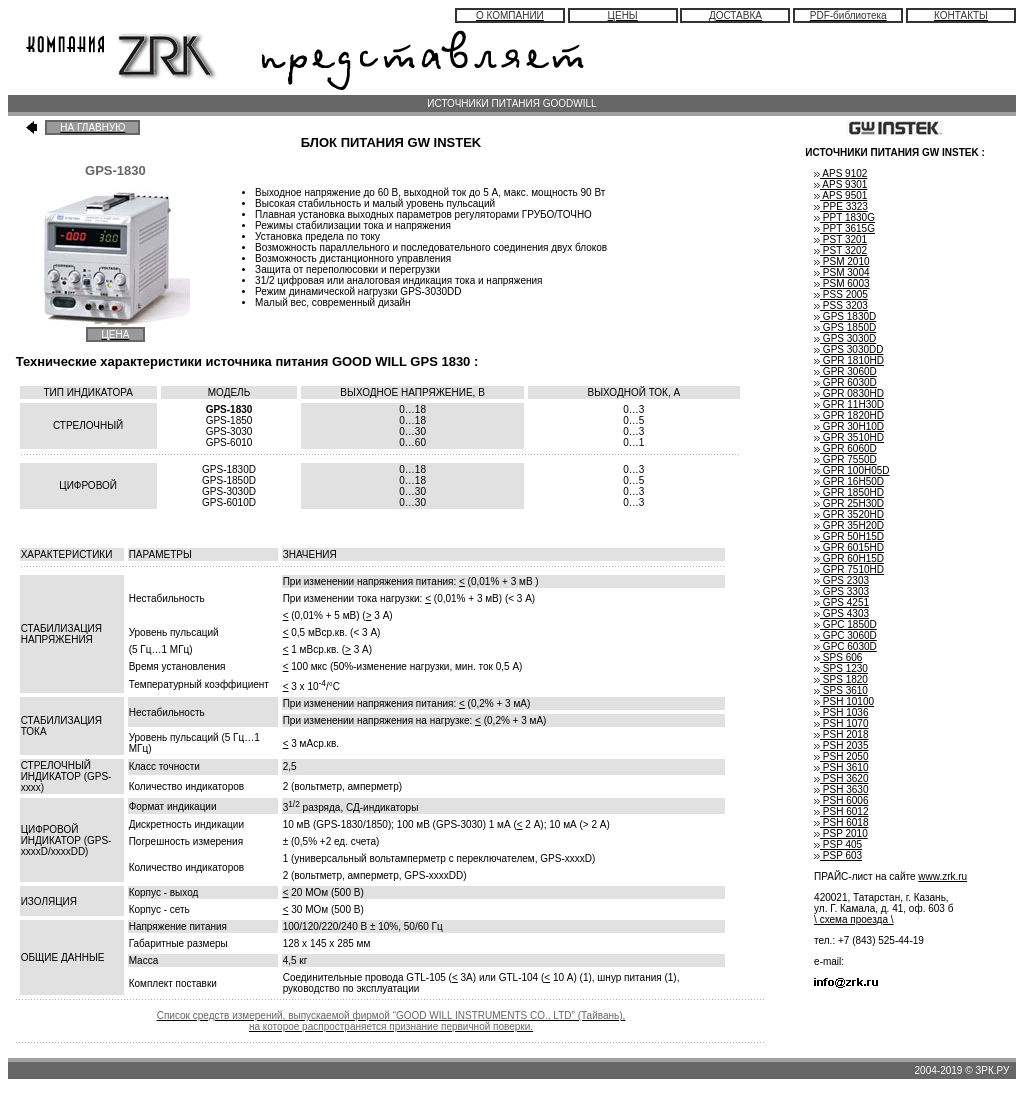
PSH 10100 (844, 701)
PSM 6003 (841, 283)
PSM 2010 (841, 261)
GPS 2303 (841, 580)
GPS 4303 (841, 613)
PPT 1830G (844, 217)
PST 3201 (840, 239)
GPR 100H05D (851, 470)
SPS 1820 (841, 679)
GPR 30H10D (849, 426)
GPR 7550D (845, 459)
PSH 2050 (841, 756)
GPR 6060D (845, 448)
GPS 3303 (841, 591)
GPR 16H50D (849, 481)
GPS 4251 (841, 602)
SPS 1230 (841, 668)
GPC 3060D (845, 635)
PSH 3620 (841, 778)
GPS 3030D (845, 338)
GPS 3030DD (848, 349)
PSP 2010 (841, 833)
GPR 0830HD (849, 393)
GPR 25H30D (849, 503)
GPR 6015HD (849, 547)
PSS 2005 (841, 294)
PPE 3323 (841, 206)
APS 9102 (840, 173)
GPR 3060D (845, 371)
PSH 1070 (841, 723)
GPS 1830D (845, 316)
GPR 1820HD (849, 415)
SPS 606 (838, 657)
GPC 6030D (845, 646)
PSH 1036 (841, 712)
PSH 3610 (841, 767)
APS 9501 (840, 195)
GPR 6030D (845, 382)
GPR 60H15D (849, 558)
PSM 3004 (841, 272)
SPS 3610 (841, 690)
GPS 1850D (845, 327)
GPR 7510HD (849, 569)
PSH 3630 (841, 789)
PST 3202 (840, 250)
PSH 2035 (841, 745)
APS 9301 (840, 184)
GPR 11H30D (849, 404)
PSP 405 (838, 844)
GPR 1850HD (849, 492)
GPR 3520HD (849, 514)
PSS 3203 (841, 305)
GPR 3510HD (849, 437)
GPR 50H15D (849, 536)
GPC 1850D (845, 624)
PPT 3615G (844, 228)
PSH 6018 (841, 822)
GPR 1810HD (849, 360)
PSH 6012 (841, 811)
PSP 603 (838, 855)
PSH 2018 (841, 734)
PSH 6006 (841, 800)
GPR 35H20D (849, 525)
